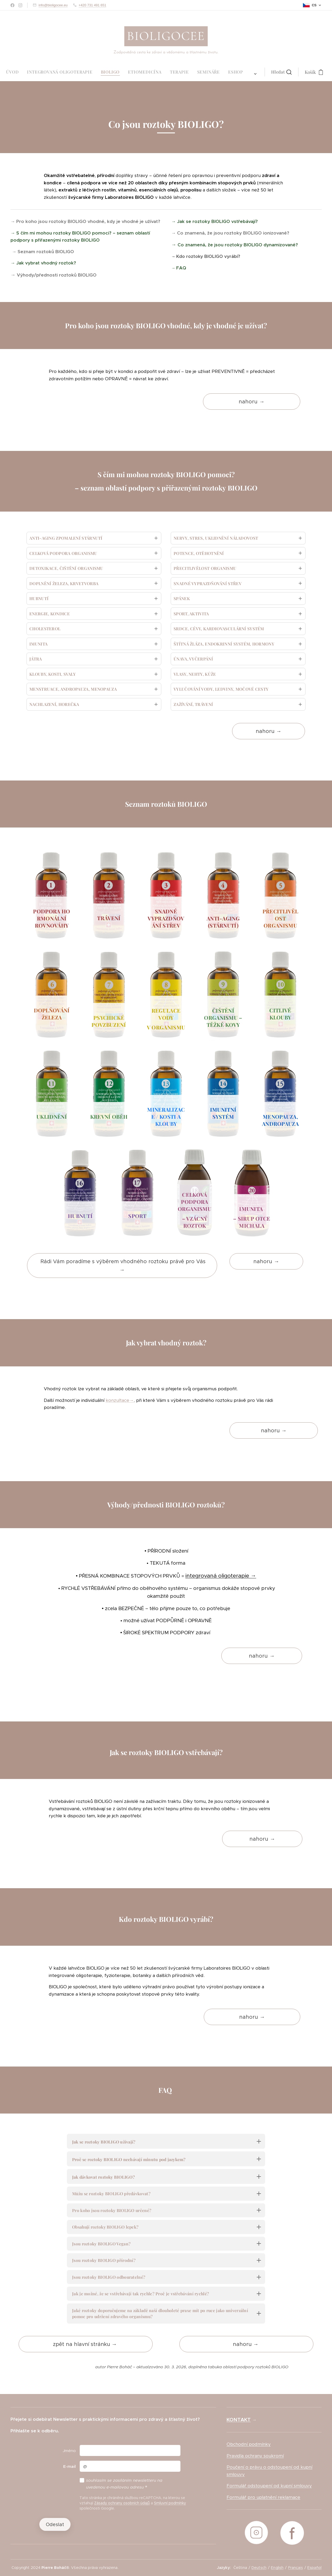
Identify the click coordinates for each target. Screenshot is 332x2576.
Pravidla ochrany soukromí (255, 2456)
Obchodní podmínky (249, 2444)
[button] (190, 72)
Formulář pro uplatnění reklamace (263, 2497)
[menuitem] (99, 72)
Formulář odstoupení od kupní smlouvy (269, 2486)
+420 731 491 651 (92, 5)
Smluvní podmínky (170, 2503)
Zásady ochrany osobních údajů (122, 2503)
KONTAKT (239, 2420)
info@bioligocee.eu (53, 5)
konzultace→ (120, 1400)
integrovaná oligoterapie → (220, 1575)
